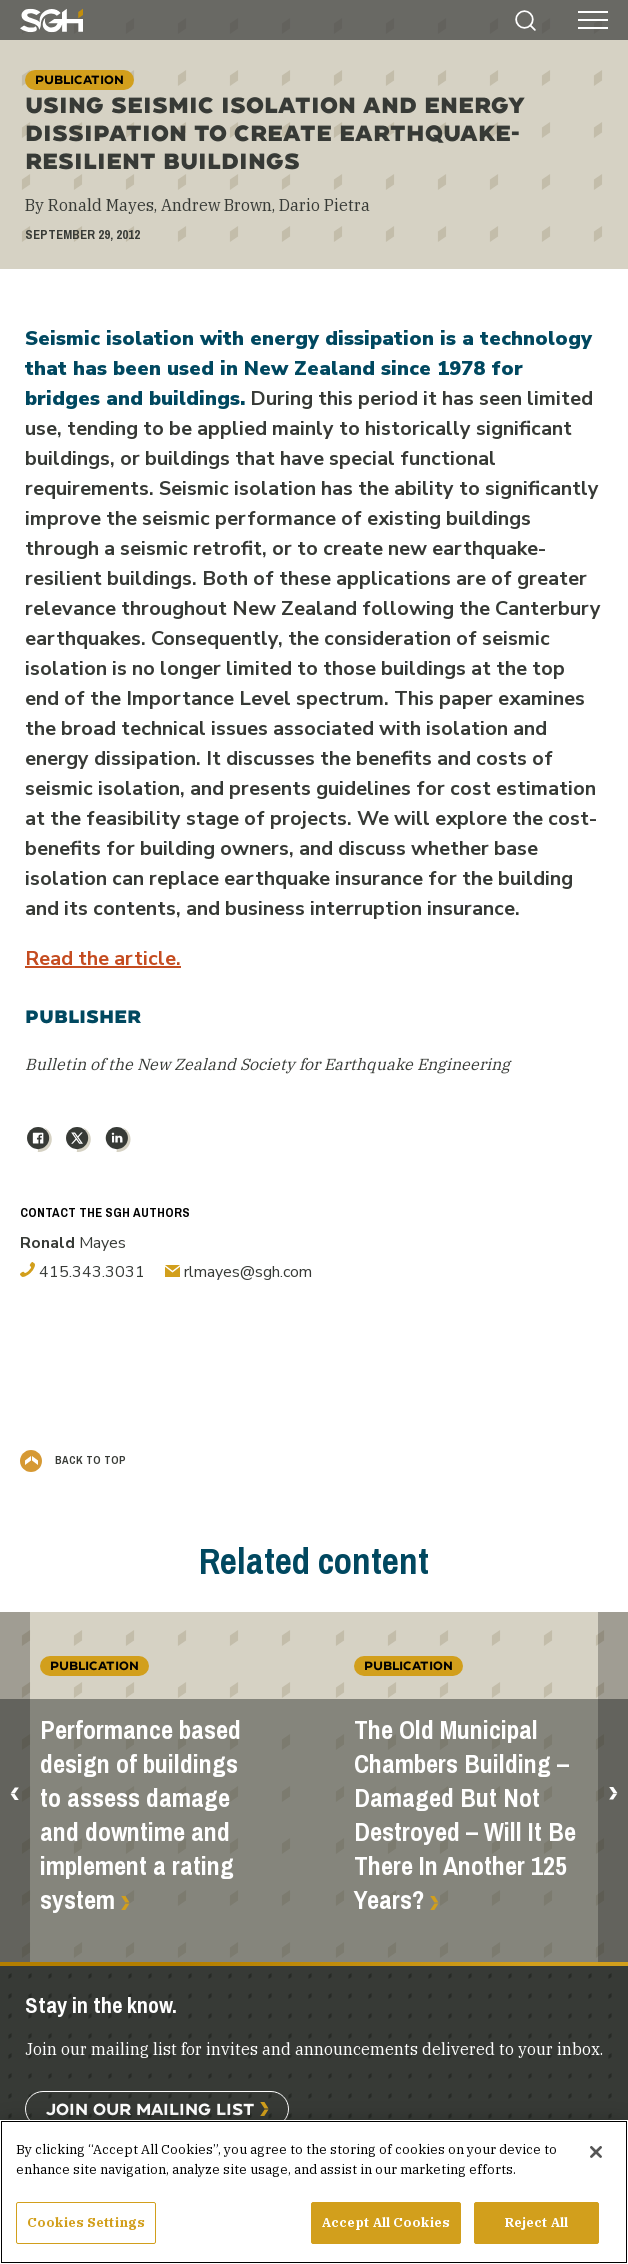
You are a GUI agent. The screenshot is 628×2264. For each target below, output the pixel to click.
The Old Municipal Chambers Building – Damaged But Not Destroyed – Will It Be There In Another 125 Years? (465, 1815)
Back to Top (73, 1460)
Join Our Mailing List (150, 2108)
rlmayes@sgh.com (238, 1272)
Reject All (536, 2230)
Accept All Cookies (386, 2230)
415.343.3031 (82, 1272)
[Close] (596, 2160)
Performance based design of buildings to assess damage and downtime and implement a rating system (140, 1815)
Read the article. (103, 958)
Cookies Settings (86, 2230)
